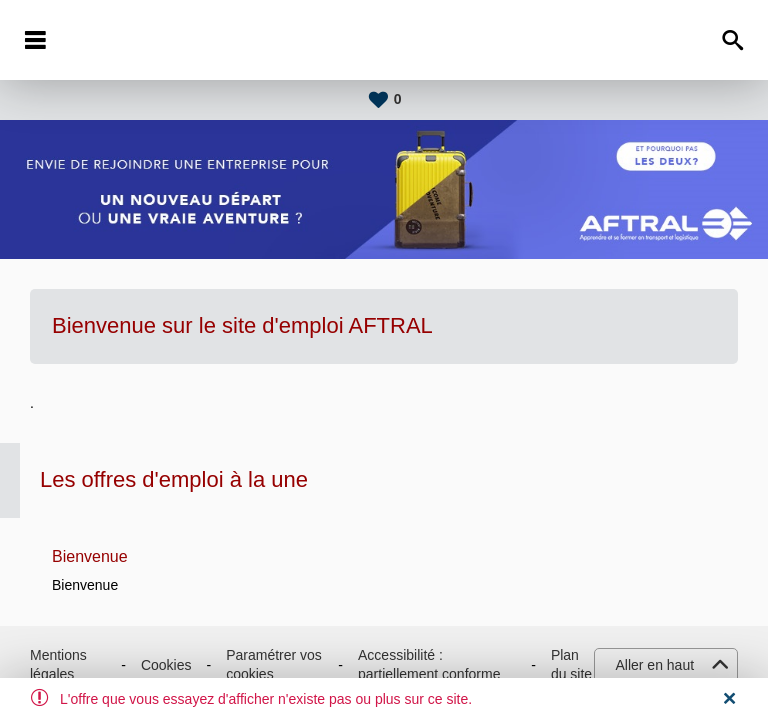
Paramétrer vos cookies (274, 665)
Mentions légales (58, 665)
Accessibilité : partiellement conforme (429, 665)
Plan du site (571, 665)
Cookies (166, 665)
